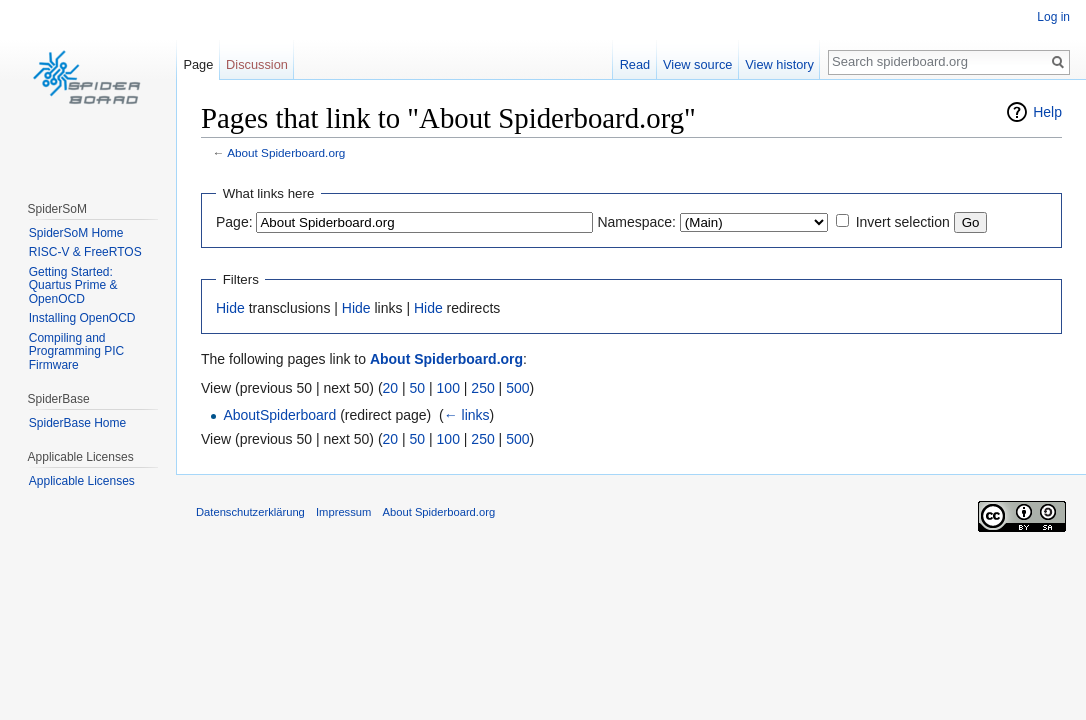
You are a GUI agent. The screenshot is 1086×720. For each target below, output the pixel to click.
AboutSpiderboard (279, 415)
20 (391, 388)
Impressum (343, 512)
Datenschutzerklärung (250, 512)
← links (467, 415)
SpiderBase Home (77, 423)
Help (1047, 112)
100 (448, 388)
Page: (234, 222)
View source (697, 64)
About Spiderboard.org (286, 152)
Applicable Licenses (82, 481)
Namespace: (636, 222)
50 (418, 388)
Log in (1053, 17)
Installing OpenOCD (82, 318)
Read (635, 64)
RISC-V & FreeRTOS (85, 252)
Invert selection (903, 222)
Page (198, 64)
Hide (230, 308)
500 (517, 388)
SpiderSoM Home (76, 233)
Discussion (257, 64)
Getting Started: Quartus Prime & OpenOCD (73, 285)
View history (779, 64)
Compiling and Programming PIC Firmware (76, 351)
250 (482, 388)
